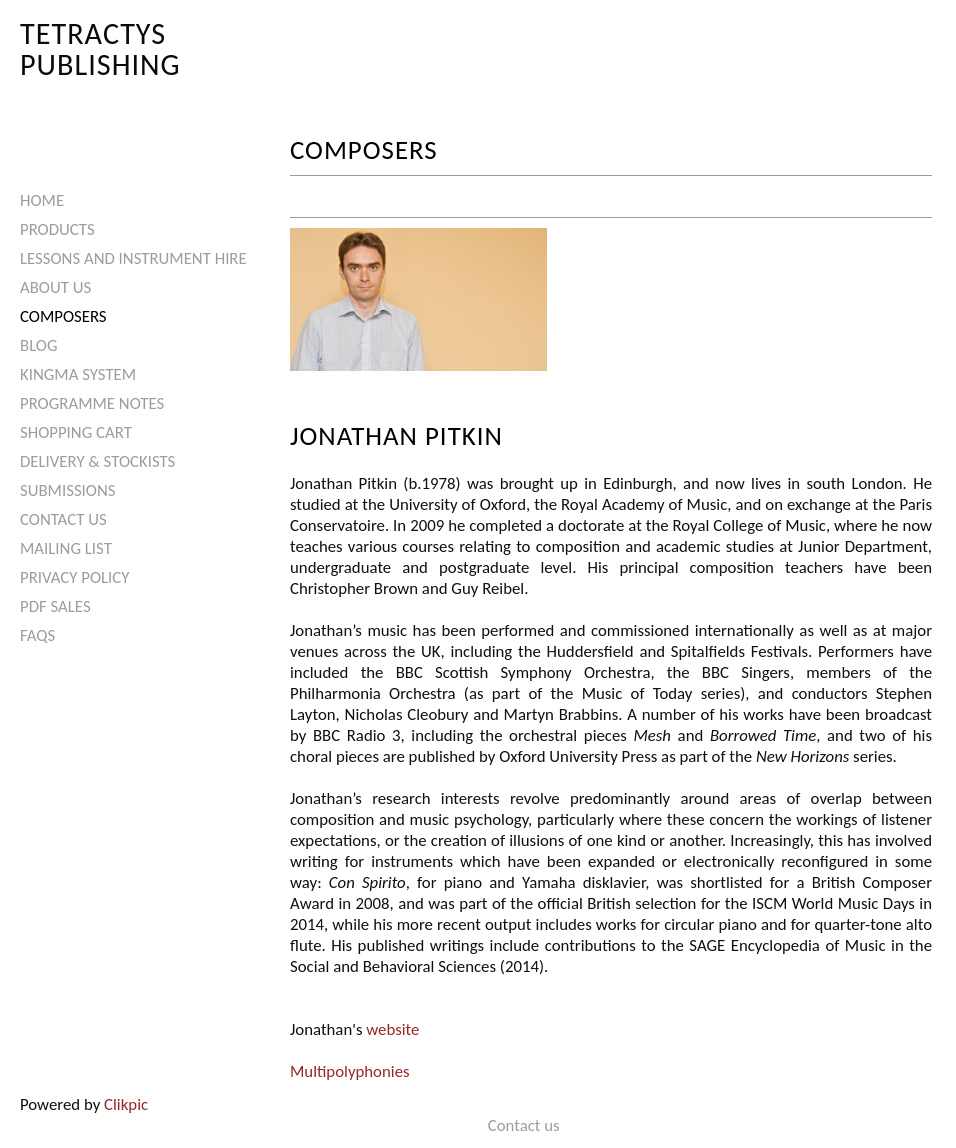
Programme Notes (92, 403)
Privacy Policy (74, 577)
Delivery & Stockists (97, 461)
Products (57, 229)
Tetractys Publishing (100, 48)
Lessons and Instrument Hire (133, 258)
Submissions (67, 490)
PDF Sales (55, 606)
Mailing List (66, 548)
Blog (39, 345)
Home (42, 200)
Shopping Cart (76, 432)
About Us (55, 287)
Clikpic (126, 1104)
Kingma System (78, 374)
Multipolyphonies (350, 1071)
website (392, 1029)
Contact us (63, 519)
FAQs (37, 635)
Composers (63, 316)
